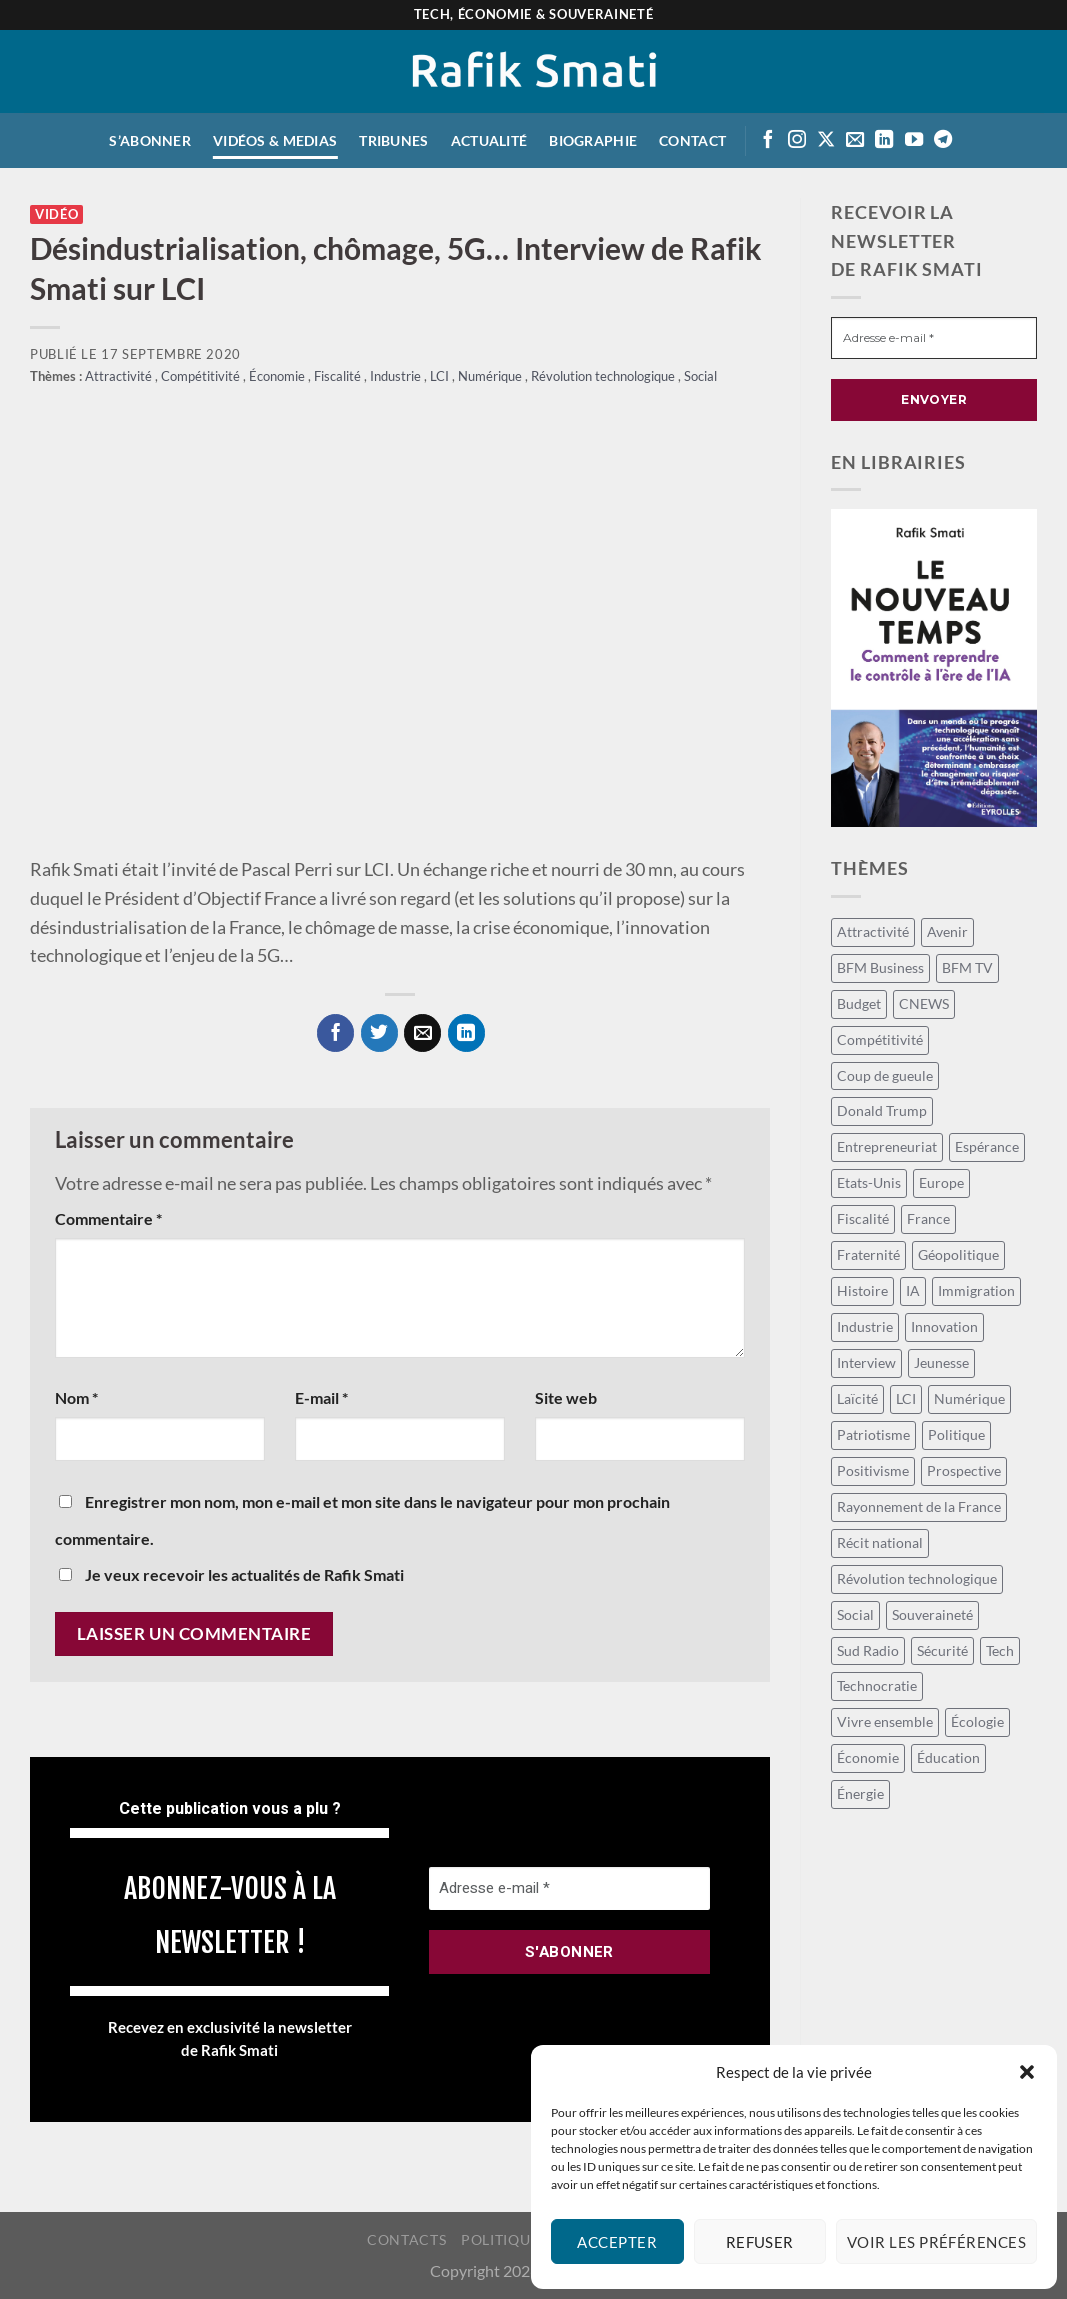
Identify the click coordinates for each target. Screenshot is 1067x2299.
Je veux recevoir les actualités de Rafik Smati (231, 1574)
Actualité (489, 140)
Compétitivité (202, 376)
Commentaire (108, 1218)
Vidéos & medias (275, 140)
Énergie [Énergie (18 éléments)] (860, 1793)
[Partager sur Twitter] (379, 1032)
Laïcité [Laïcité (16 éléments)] (857, 1398)
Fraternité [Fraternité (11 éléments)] (868, 1254)
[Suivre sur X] (826, 140)
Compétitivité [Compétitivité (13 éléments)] (880, 1039)
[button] (1027, 2072)
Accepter (617, 2242)
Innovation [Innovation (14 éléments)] (944, 1326)
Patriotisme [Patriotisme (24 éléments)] (873, 1434)
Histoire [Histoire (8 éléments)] (862, 1290)
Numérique (491, 376)
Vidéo (56, 214)
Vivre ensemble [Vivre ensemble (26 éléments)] (885, 1721)
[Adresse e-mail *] (569, 1888)
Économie (278, 376)
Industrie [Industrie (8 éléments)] (865, 1326)
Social (700, 376)
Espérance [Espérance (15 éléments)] (987, 1146)
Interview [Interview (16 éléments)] (866, 1362)
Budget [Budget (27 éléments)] (859, 1003)
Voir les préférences (936, 2242)
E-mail (321, 1397)
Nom (76, 1397)
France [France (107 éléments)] (928, 1218)
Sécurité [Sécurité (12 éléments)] (942, 1650)
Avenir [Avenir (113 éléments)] (947, 931)
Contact (692, 140)
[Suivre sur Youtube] (914, 140)
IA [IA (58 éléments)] (913, 1290)
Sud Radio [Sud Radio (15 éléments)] (868, 1650)
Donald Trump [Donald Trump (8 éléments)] (882, 1110)
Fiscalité (339, 376)
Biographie (593, 140)
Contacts (406, 2239)
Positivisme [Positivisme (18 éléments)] (873, 1470)
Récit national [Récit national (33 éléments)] (880, 1542)
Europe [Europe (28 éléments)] (941, 1182)
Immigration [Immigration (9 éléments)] (976, 1290)
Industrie (397, 376)
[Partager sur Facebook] (335, 1032)
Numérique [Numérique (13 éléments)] (969, 1398)
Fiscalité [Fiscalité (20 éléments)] (863, 1218)
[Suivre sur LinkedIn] (884, 140)
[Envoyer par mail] (422, 1032)
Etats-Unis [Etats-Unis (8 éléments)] (869, 1182)
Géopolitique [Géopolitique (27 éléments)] (958, 1254)
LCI (441, 376)
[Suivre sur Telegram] (943, 140)
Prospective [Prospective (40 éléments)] (964, 1470)
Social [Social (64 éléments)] (855, 1614)
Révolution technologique (604, 376)
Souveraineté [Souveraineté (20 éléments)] (932, 1614)
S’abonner (150, 140)
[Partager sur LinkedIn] (466, 1032)
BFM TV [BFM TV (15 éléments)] (967, 967)
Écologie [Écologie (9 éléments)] (977, 1721)
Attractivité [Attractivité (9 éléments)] (873, 931)
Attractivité (120, 376)
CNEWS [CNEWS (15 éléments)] (924, 1003)
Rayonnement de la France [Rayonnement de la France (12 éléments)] (919, 1506)
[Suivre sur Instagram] (797, 140)
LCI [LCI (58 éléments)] (906, 1398)
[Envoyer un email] (855, 140)
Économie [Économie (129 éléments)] (868, 1757)
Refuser (760, 2242)
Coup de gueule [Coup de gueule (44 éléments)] (885, 1075)
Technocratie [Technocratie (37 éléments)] (877, 1685)
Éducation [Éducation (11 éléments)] (948, 1757)
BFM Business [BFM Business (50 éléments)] (880, 967)
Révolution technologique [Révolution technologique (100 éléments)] (917, 1578)
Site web (566, 1397)
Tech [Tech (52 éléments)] (1000, 1650)
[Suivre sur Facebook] (768, 140)
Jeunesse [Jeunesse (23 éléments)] (941, 1362)
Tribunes (393, 140)
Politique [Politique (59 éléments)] (956, 1434)
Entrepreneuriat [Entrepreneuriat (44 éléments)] (887, 1146)
